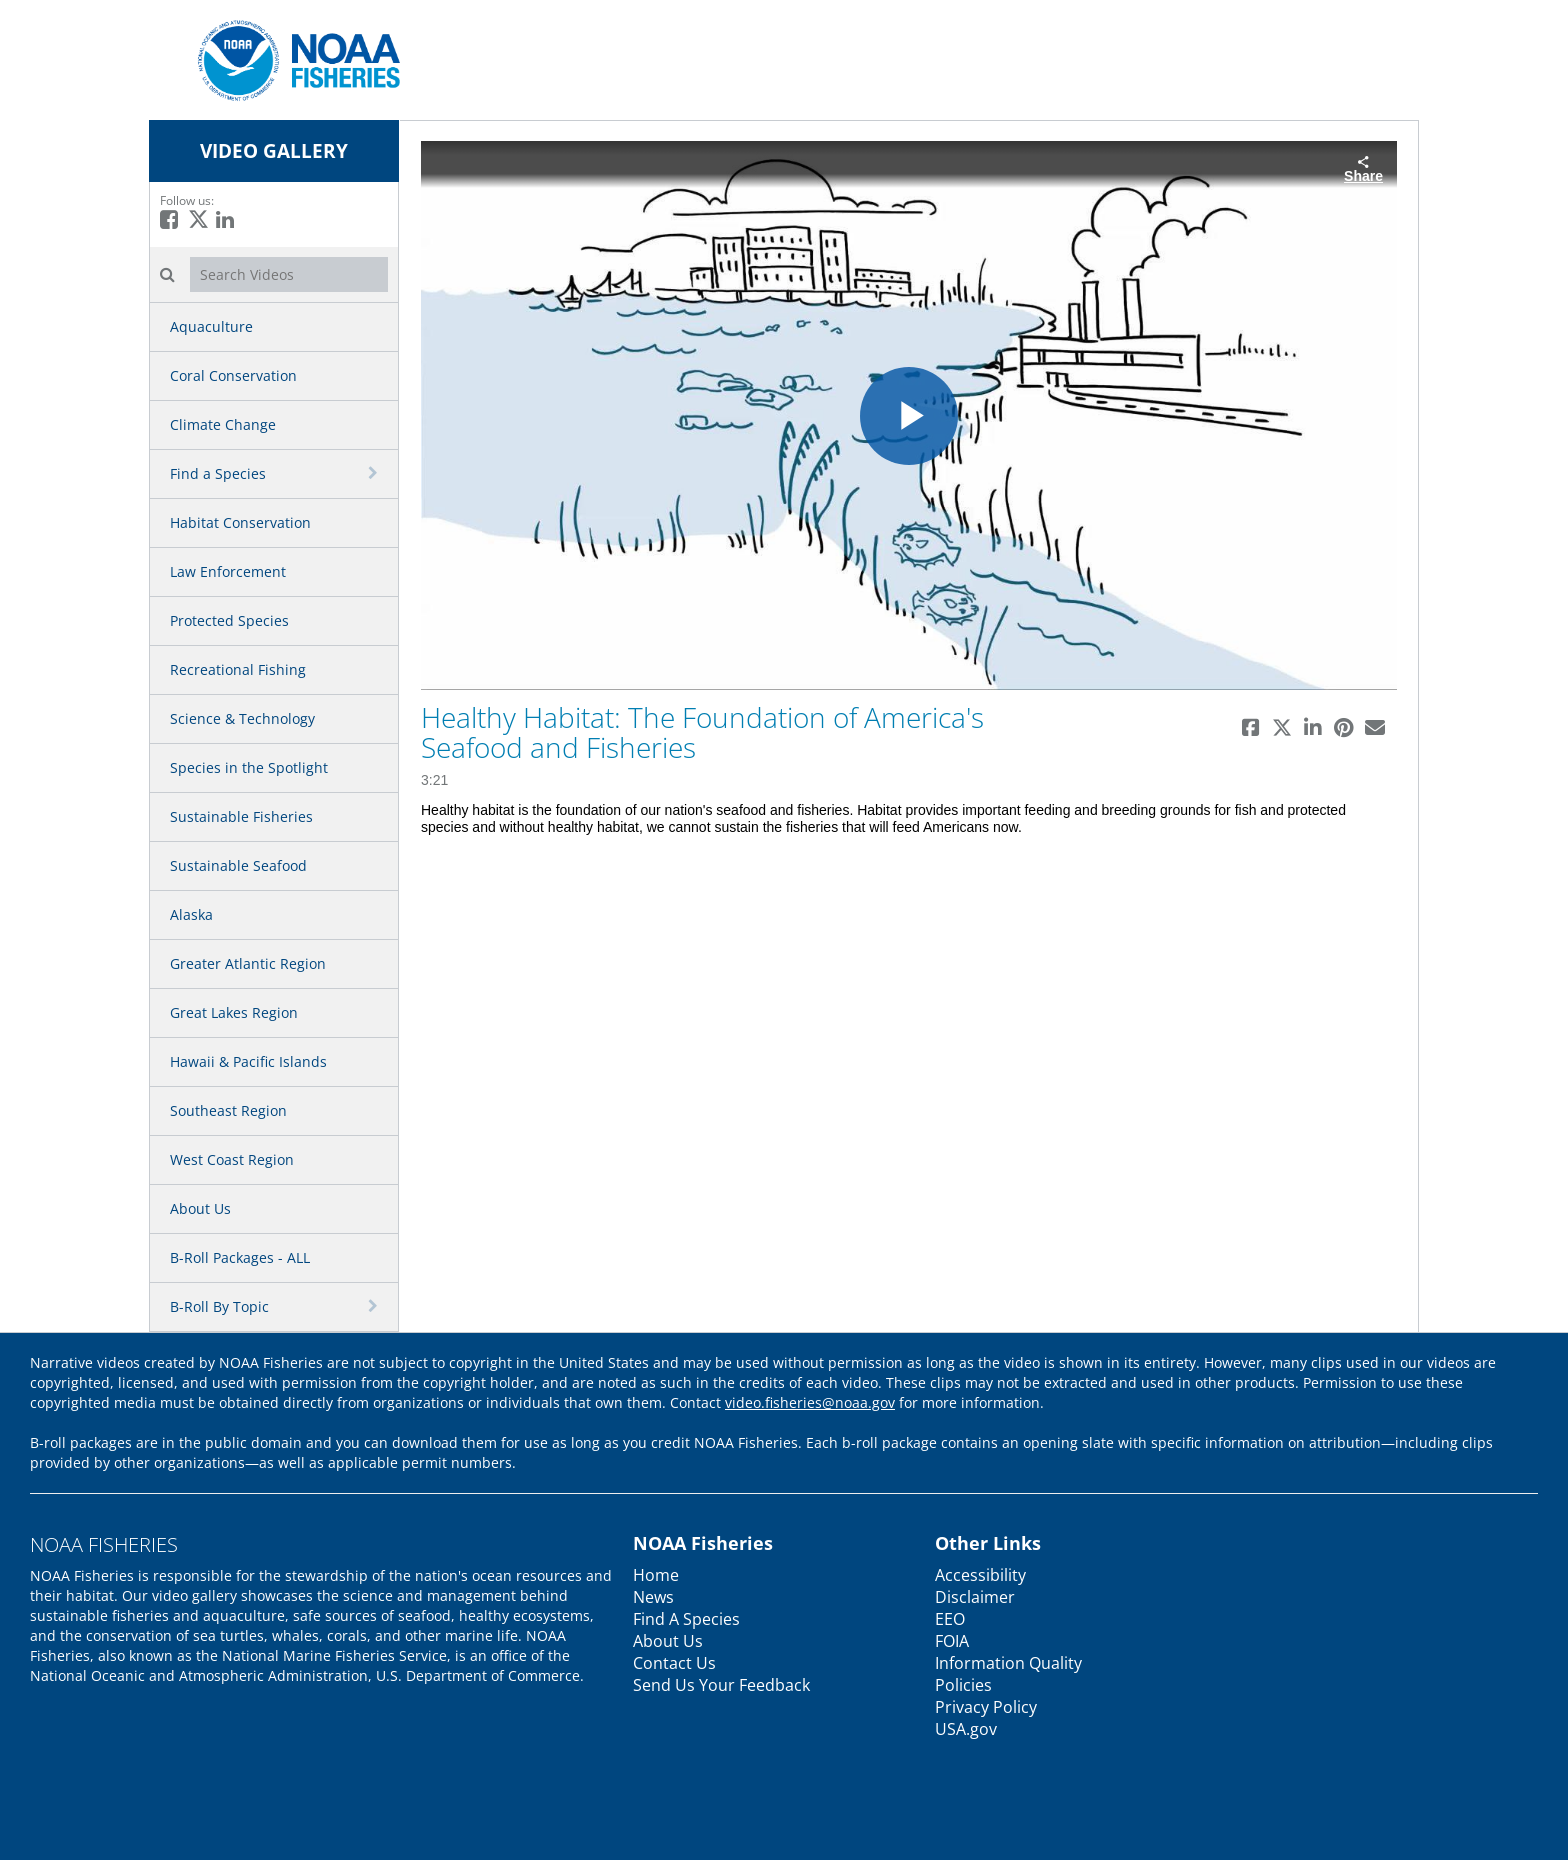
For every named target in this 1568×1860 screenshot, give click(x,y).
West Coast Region (232, 1159)
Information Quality (1008, 1663)
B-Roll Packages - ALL (240, 1257)
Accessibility (980, 1575)
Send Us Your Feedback (721, 1685)
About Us (200, 1208)
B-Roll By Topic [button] (219, 1306)
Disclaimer (975, 1597)
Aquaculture (211, 326)
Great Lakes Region (234, 1012)
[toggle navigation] (375, 473)
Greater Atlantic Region (248, 963)
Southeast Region (228, 1110)
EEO (950, 1619)
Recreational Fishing (238, 669)
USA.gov (966, 1729)
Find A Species (686, 1619)
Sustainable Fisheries (241, 816)
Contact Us (674, 1663)
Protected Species (229, 620)
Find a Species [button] (218, 473)
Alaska (191, 914)
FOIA (952, 1641)
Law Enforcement (228, 571)
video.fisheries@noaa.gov (810, 1402)
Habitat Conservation (240, 522)
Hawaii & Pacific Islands (248, 1061)
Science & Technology (242, 718)
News (653, 1597)
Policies (963, 1685)
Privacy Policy (986, 1707)
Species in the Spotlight (249, 767)
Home (656, 1575)
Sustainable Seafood (238, 865)
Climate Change (223, 424)
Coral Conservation (233, 375)
